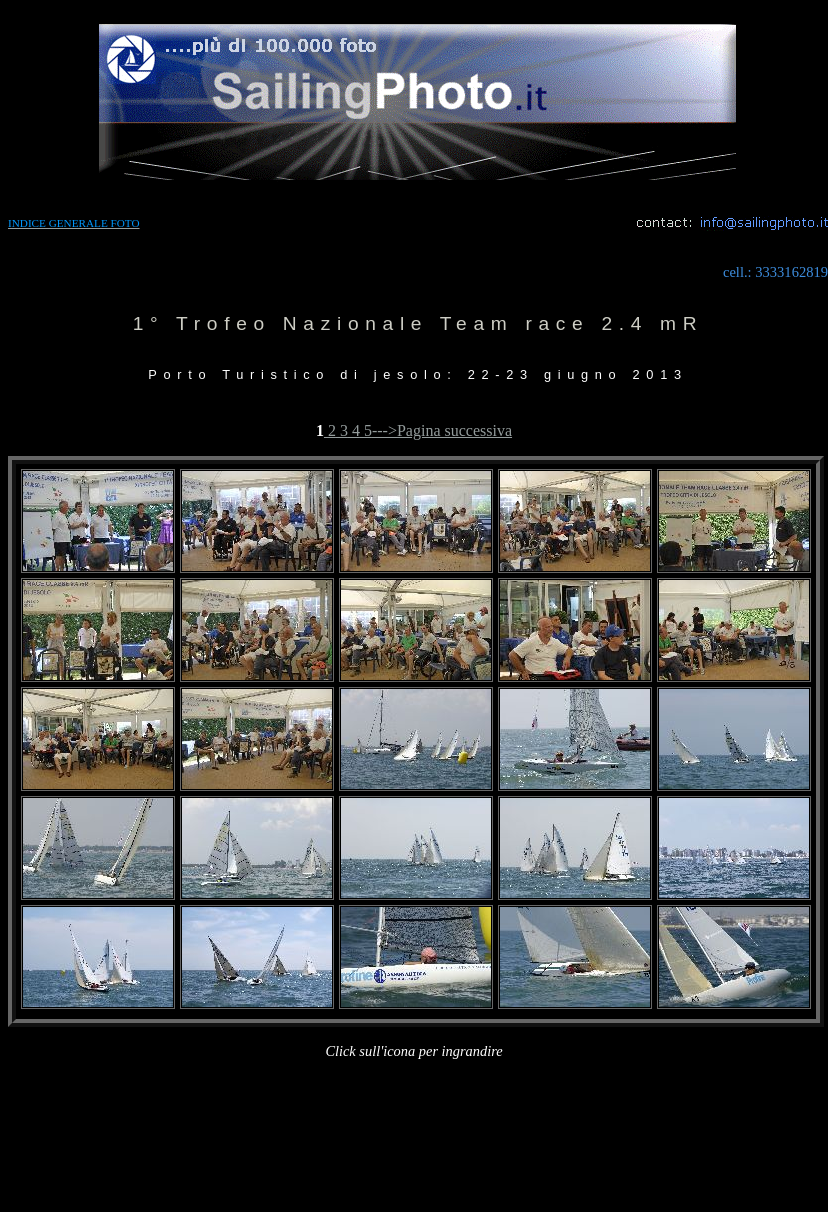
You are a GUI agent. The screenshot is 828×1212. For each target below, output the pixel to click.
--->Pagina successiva (442, 430)
